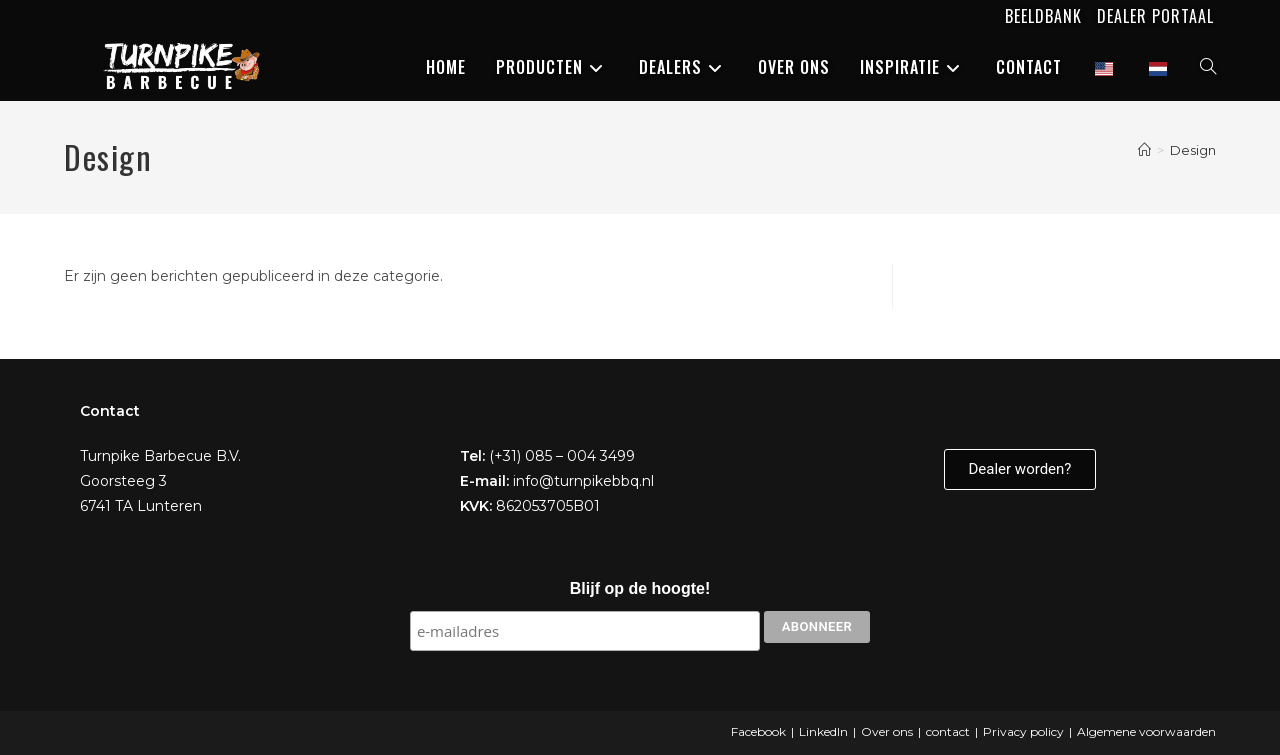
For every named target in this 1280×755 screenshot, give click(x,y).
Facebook (758, 731)
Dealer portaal (1155, 16)
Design (1193, 150)
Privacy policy (1023, 731)
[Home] (1144, 150)
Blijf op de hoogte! (640, 588)
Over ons (887, 731)
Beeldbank (1043, 16)
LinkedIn (823, 731)
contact (948, 731)
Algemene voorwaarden (1146, 731)
